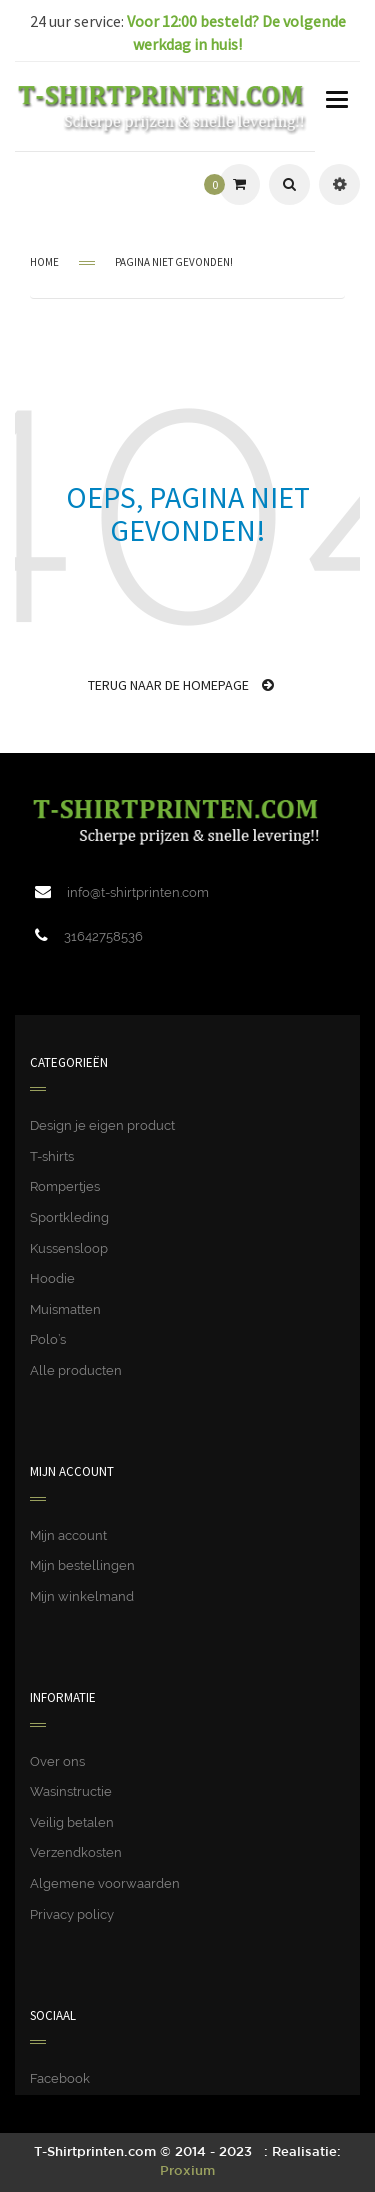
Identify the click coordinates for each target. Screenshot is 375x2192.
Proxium (187, 2171)
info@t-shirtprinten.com (138, 892)
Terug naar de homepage (181, 685)
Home (44, 262)
